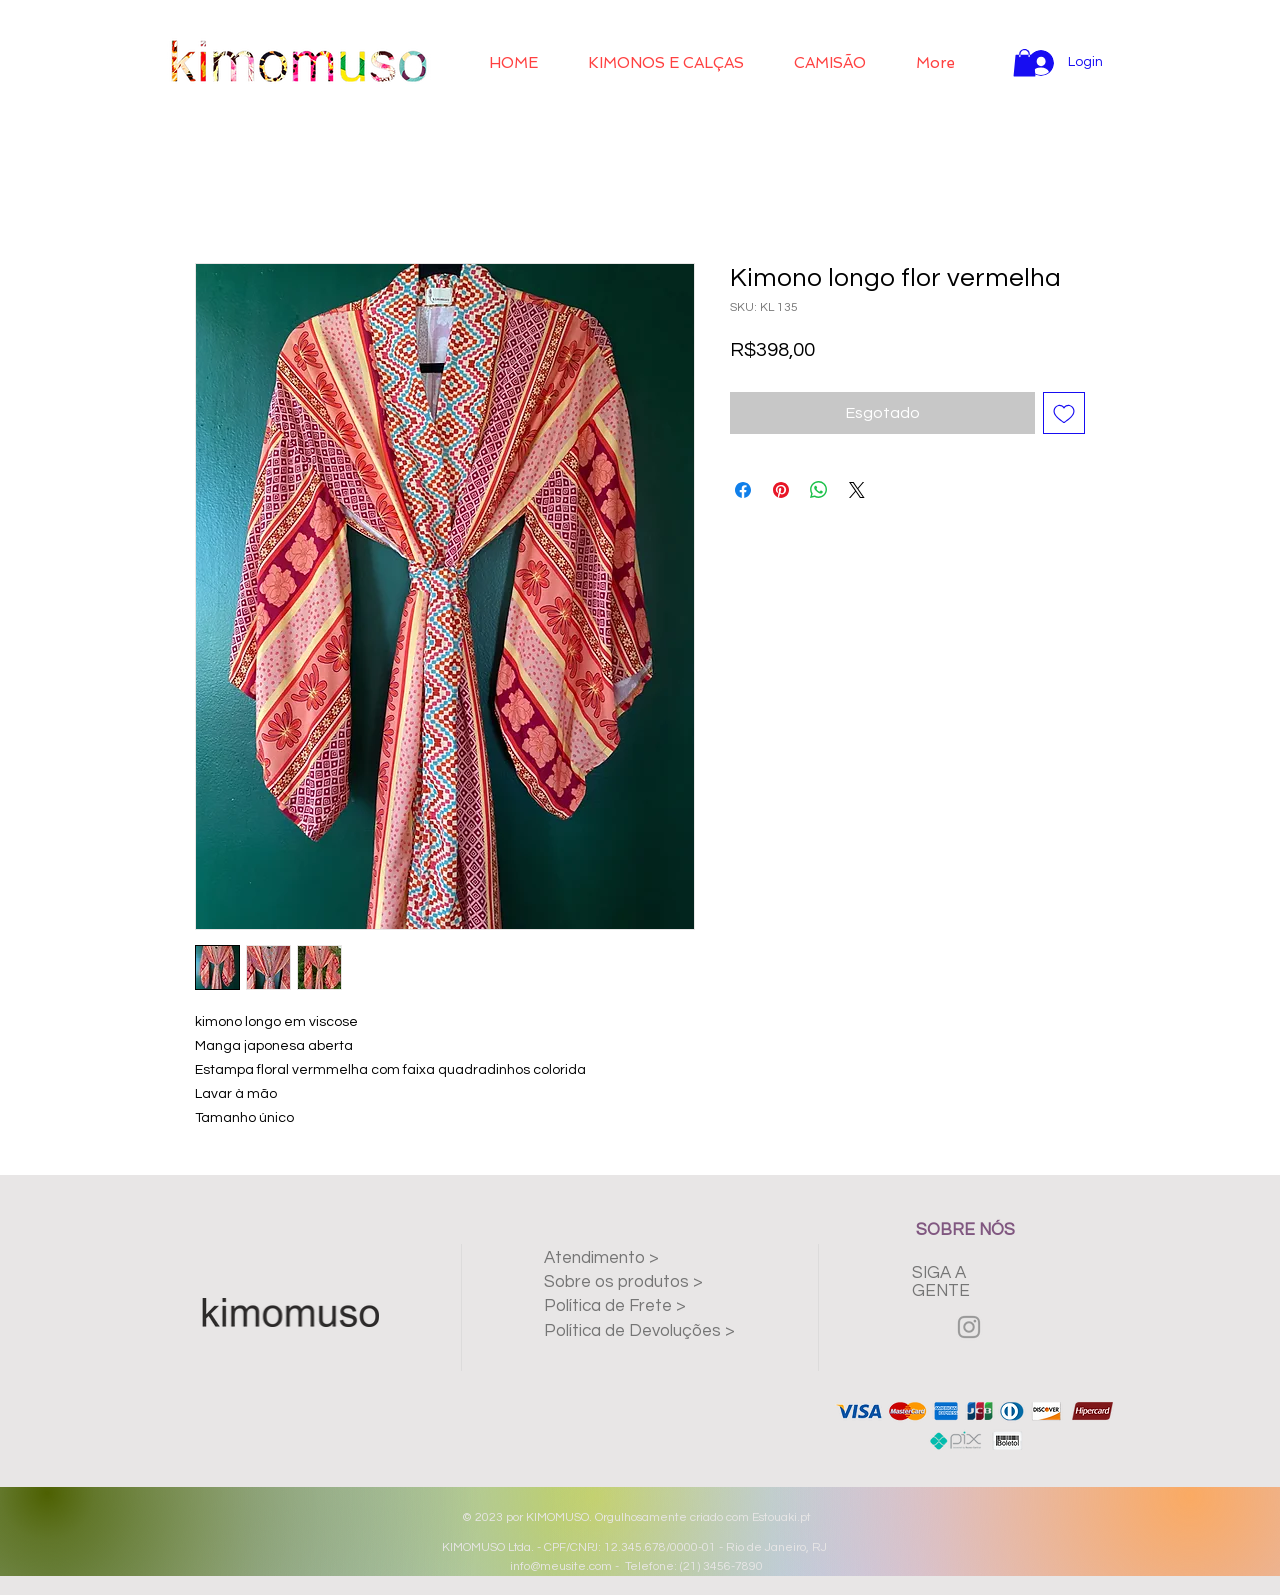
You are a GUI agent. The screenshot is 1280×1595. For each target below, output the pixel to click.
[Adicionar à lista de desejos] (1064, 413)
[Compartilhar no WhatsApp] (819, 490)
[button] (666, 63)
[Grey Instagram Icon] (969, 1327)
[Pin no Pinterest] (781, 490)
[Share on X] (857, 490)
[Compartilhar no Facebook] (743, 490)
